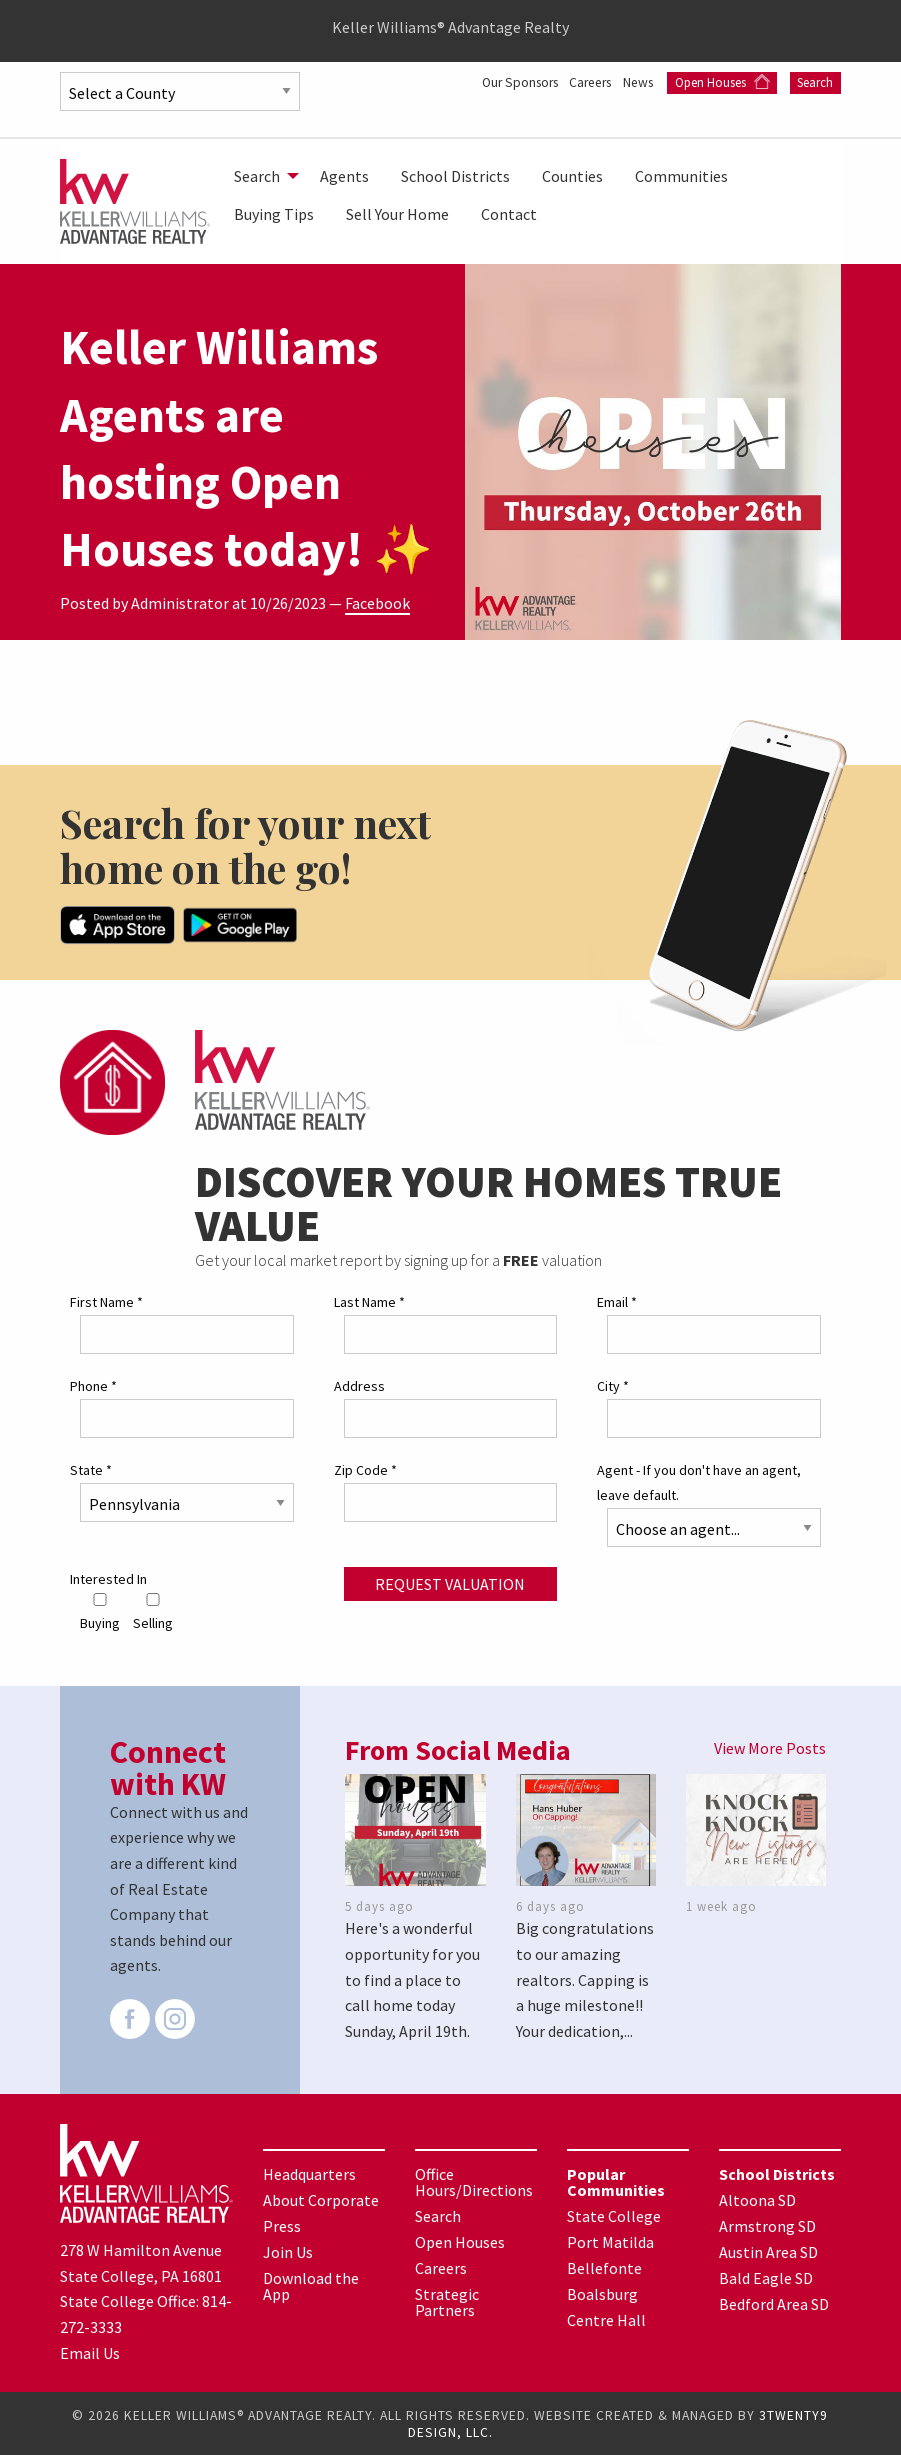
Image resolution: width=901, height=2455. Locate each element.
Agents (344, 176)
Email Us (90, 2351)
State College (614, 2215)
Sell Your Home (397, 214)
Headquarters (309, 2173)
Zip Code (365, 1469)
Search (815, 104)
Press (282, 2225)
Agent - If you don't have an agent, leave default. (699, 1481)
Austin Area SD (768, 2251)
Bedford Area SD (774, 2303)
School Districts (455, 176)
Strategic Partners (447, 2301)
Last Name (369, 1300)
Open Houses (785, 82)
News (702, 82)
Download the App (311, 2285)
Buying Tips (274, 214)
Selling (153, 1610)
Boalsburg (602, 2293)
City (613, 1385)
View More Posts (770, 1747)
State (91, 1469)
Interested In (108, 1578)
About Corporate (321, 2199)
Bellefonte (604, 2267)
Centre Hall (606, 2319)
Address (359, 1385)
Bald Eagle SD (766, 2277)
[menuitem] (261, 176)
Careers (648, 82)
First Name (106, 1300)
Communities (681, 176)
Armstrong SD (767, 2225)
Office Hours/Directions (474, 2181)
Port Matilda (610, 2241)
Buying (100, 1610)
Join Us (288, 2251)
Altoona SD (757, 2199)
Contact (509, 214)
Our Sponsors (570, 82)
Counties (572, 176)
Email (617, 1300)
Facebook (377, 603)
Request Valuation (450, 1583)
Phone (93, 1385)
